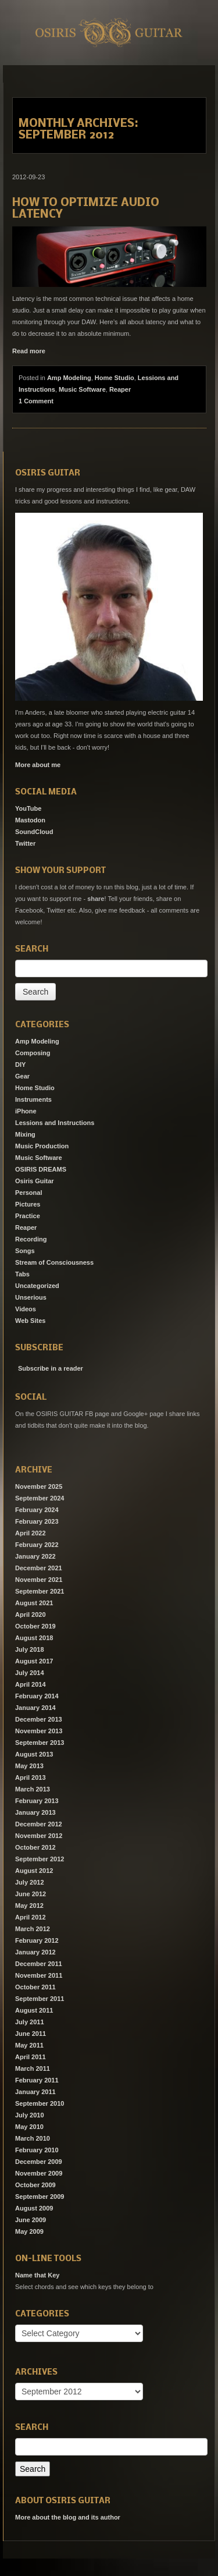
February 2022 (37, 1544)
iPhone (26, 1111)
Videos (25, 1308)
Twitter (25, 843)
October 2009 (35, 2184)
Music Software (82, 389)
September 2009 (39, 2196)
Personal (28, 1192)
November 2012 (38, 1835)
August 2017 (34, 1661)
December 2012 (38, 1824)
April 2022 (30, 1533)
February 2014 (37, 1696)
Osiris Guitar (34, 1180)
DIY (20, 1064)
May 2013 (29, 1765)
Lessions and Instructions (54, 1122)
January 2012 (35, 1952)
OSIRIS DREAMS (40, 1169)
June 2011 (30, 2033)
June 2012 (30, 1893)
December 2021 (38, 1567)
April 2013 (30, 1777)
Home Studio (114, 377)
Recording (31, 1239)
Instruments (33, 1099)
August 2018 (34, 1637)
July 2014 (29, 1672)
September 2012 (39, 1858)
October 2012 (35, 1847)
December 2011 (38, 1963)
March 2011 (32, 2068)
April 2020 (30, 1614)
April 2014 (30, 1684)
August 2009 (34, 2208)
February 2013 (37, 1800)
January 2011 (35, 2091)
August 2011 (34, 2010)
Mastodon (30, 820)
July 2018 (29, 1649)
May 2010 (29, 2126)
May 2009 (29, 2231)
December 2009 (38, 2161)
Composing (33, 1052)
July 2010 (29, 2115)
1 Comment (36, 401)
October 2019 (35, 1626)
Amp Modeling (69, 377)
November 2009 (38, 2173)
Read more (28, 350)
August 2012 (34, 1870)
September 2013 (39, 1742)
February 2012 (37, 1940)
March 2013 (32, 1789)
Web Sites (30, 1320)
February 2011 (37, 2080)
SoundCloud (34, 831)
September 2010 (39, 2103)
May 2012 (29, 1905)
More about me (37, 764)
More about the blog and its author (67, 2517)
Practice (27, 1215)
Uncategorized (37, 1285)
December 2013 (38, 1719)
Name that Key (37, 2275)
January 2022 (35, 1556)
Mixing (25, 1134)
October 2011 (35, 1987)
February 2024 (37, 1509)
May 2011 (29, 2045)
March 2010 (32, 2138)
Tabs (22, 1274)
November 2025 (38, 1486)
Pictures (27, 1204)
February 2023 (37, 1521)
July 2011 (29, 2021)
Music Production (42, 1145)
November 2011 (38, 1975)
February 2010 (37, 2149)
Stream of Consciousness (54, 1262)
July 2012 (29, 1882)
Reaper (120, 389)
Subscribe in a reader (50, 1368)
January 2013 (35, 1812)
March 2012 (32, 1928)
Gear (22, 1076)
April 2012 (30, 1917)
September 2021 (39, 1591)
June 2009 (30, 2219)
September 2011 (39, 1998)
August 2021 (34, 1602)
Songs (25, 1250)
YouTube (28, 808)
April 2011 (30, 2056)
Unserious (31, 1297)
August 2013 (34, 1754)
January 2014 (35, 1707)
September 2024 (39, 1498)
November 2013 (38, 1730)
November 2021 (38, 1579)
